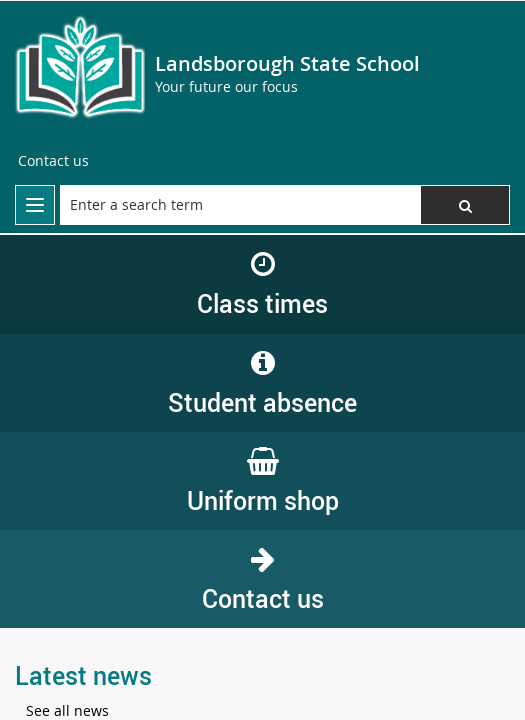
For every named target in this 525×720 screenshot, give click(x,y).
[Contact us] (53, 161)
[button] (465, 205)
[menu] (35, 205)
